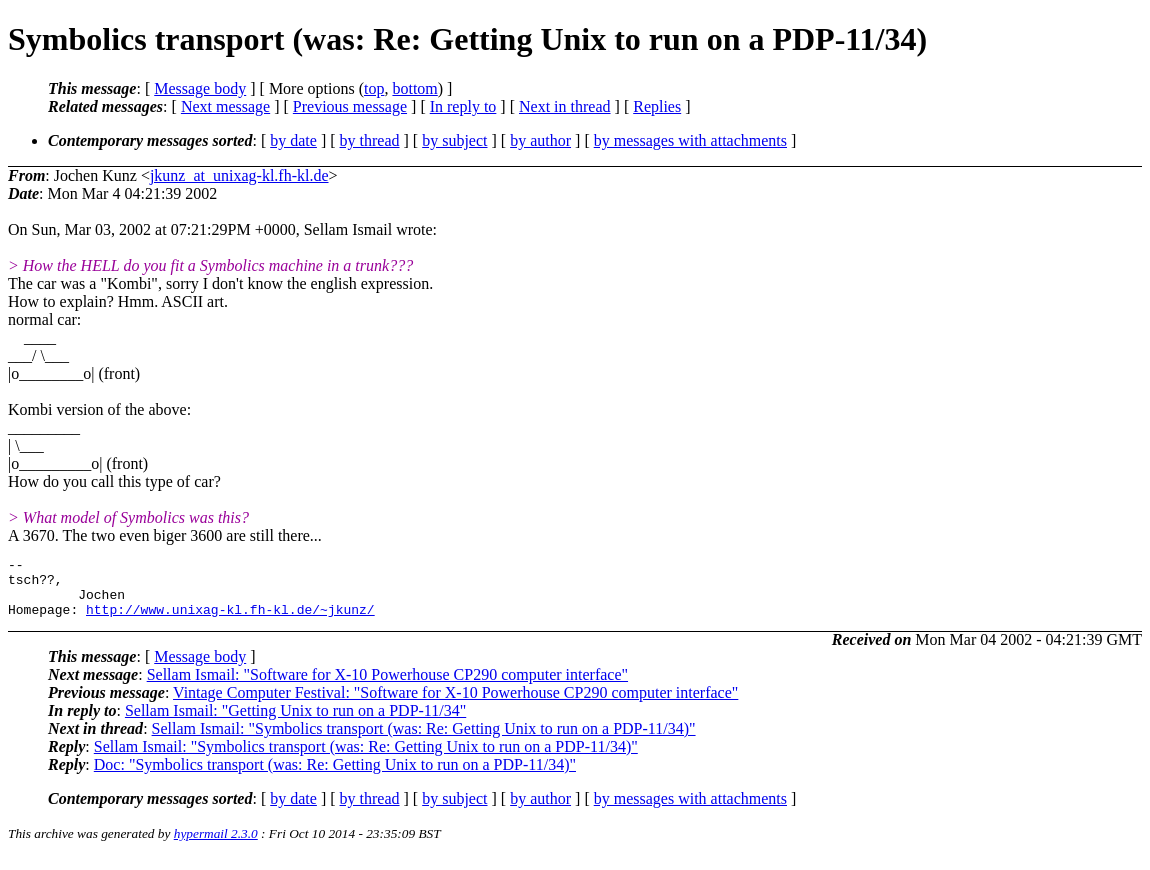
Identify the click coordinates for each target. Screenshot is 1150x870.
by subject (454, 140)
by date (293, 140)
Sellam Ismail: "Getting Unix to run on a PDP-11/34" (295, 722)
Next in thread (565, 106)
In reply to (463, 106)
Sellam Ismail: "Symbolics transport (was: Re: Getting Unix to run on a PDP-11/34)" (424, 740)
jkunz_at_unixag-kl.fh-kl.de (239, 175)
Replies (657, 106)
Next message (225, 106)
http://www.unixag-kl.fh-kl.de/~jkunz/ (230, 621)
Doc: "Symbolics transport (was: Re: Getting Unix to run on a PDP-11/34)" (335, 776)
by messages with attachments (690, 140)
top (374, 88)
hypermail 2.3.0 (216, 845)
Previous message (350, 106)
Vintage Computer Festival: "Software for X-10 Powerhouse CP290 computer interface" (455, 704)
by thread (370, 140)
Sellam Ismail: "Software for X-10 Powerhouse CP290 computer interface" (387, 686)
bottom (414, 88)
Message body (200, 88)
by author (540, 140)
